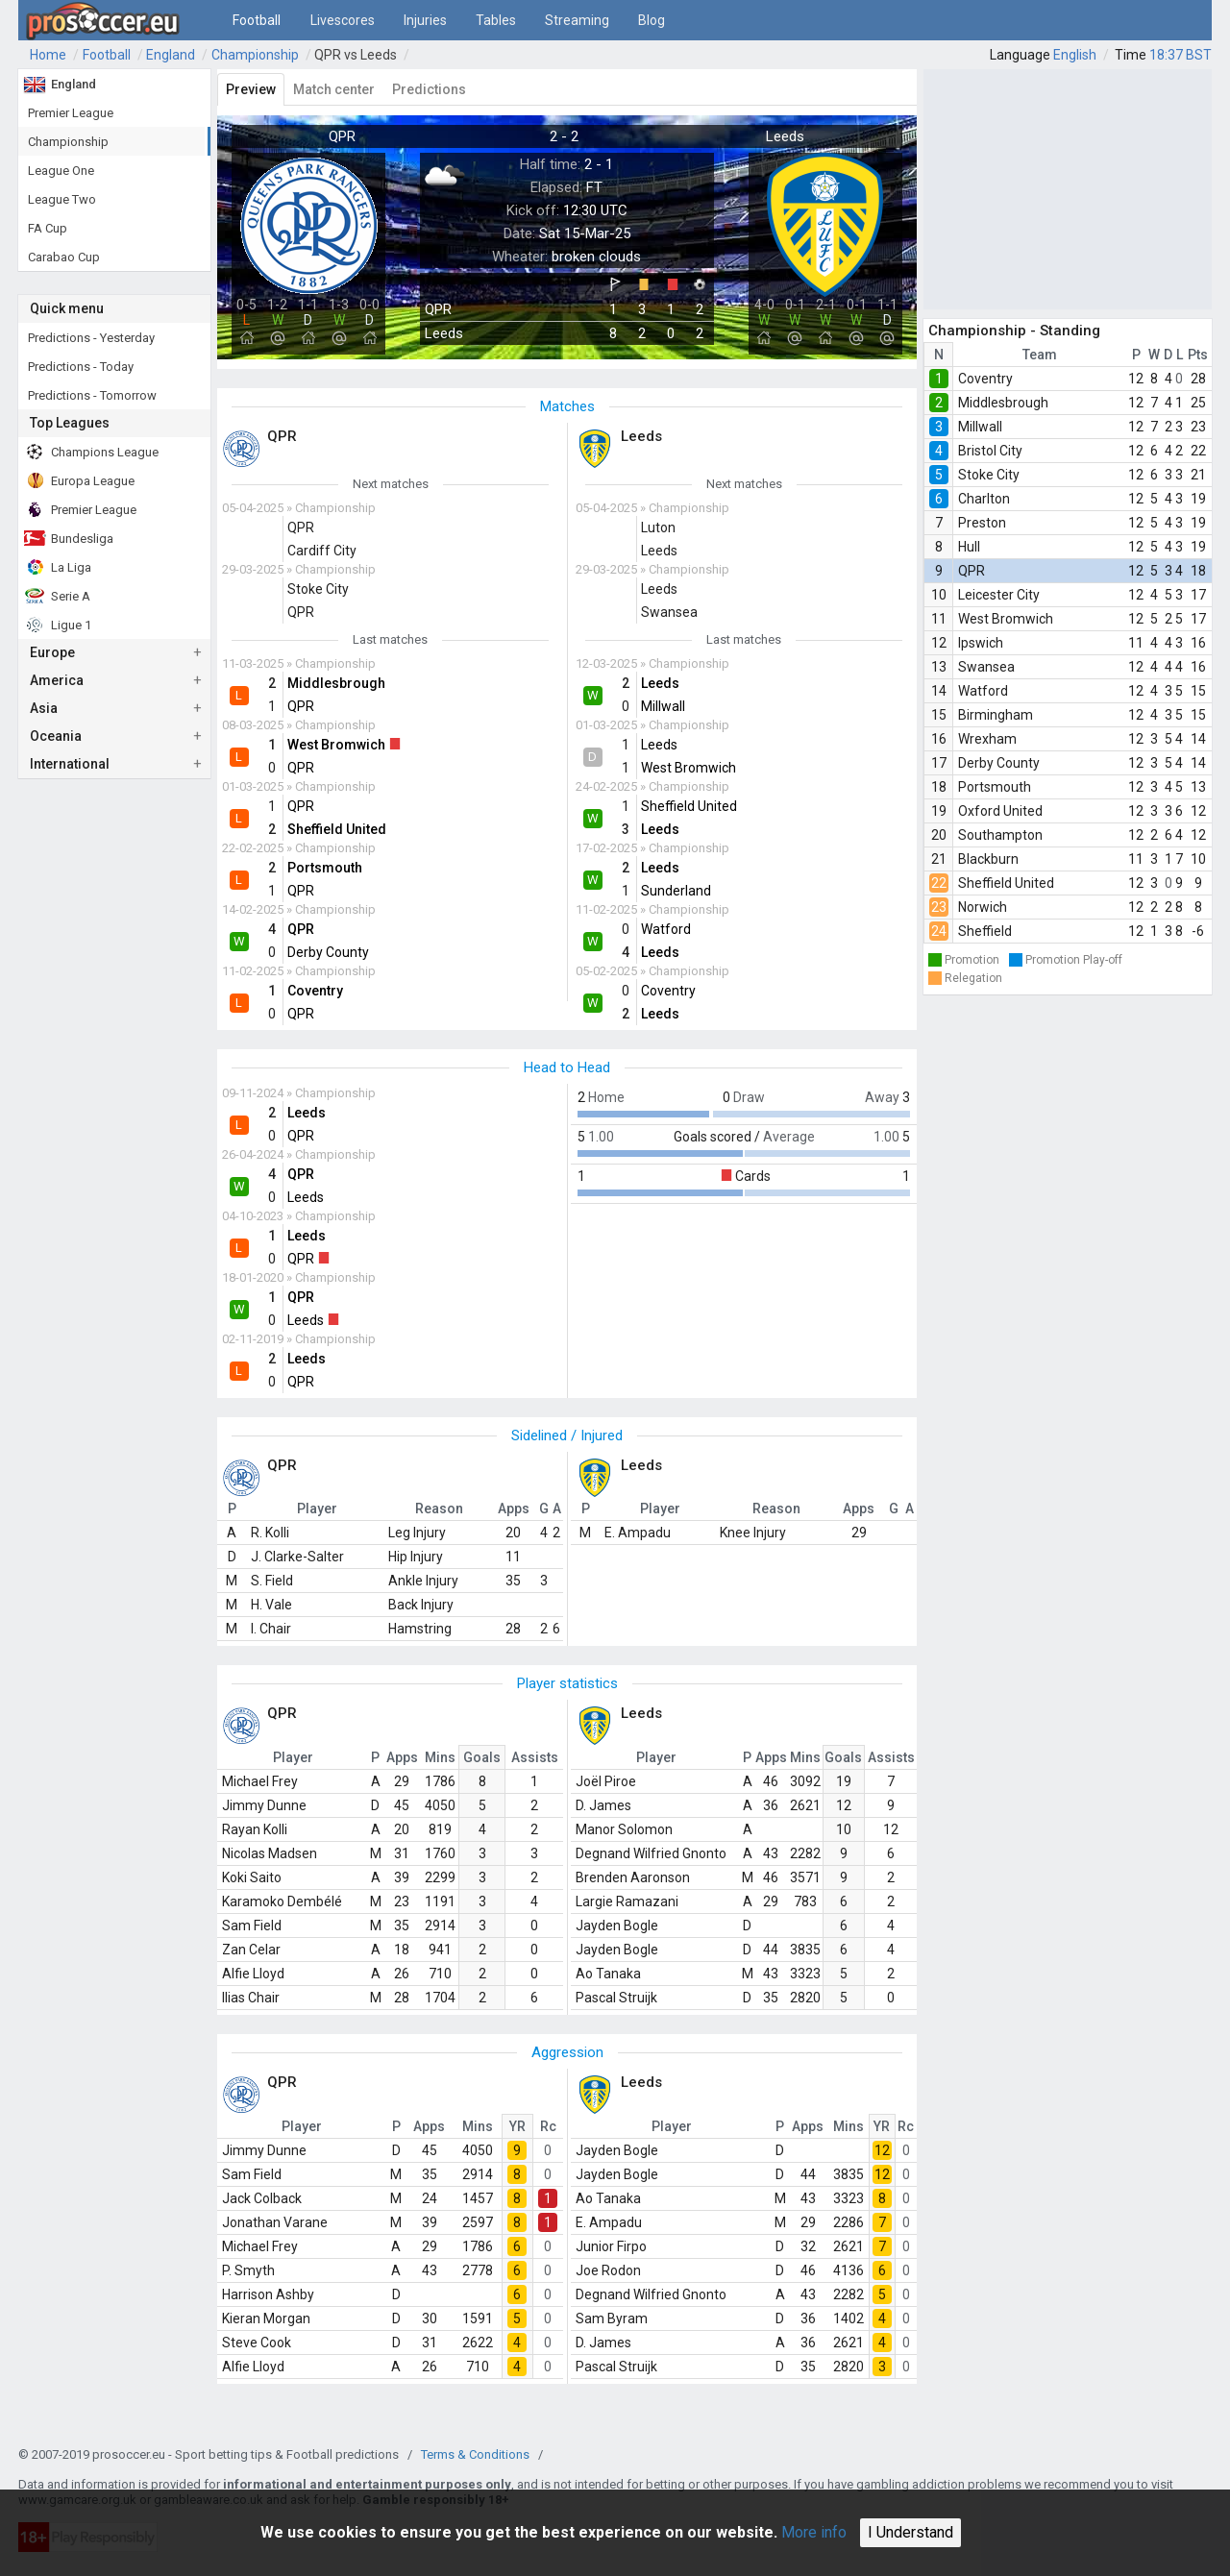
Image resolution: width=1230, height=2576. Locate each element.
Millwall (980, 426)
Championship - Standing (1014, 330)
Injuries (425, 20)
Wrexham (987, 739)
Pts (1198, 354)
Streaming (577, 20)
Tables (496, 20)
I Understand (910, 2532)
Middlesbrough (1003, 402)
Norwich (982, 907)
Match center (334, 89)
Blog (651, 20)
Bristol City (990, 450)
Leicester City (999, 594)
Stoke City (989, 474)
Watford (983, 691)
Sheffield (985, 931)
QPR (971, 570)
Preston (982, 522)
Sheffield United (1006, 883)
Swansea (986, 667)
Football (257, 20)
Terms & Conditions (475, 2454)
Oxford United (1000, 811)
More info (814, 2532)
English (1074, 54)
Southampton (1000, 835)
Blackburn (988, 859)
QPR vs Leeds (355, 54)
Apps (402, 1757)
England (170, 54)
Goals (482, 1757)
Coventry (985, 378)
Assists (534, 1757)
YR (517, 2126)
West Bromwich (1005, 618)
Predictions (429, 89)
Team (1039, 354)
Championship (255, 54)
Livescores (342, 20)
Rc (548, 2126)
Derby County (999, 763)
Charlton (984, 498)
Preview (251, 89)
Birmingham (995, 715)
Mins (440, 1757)
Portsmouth (994, 787)
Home (48, 54)
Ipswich (980, 642)
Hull (969, 546)
